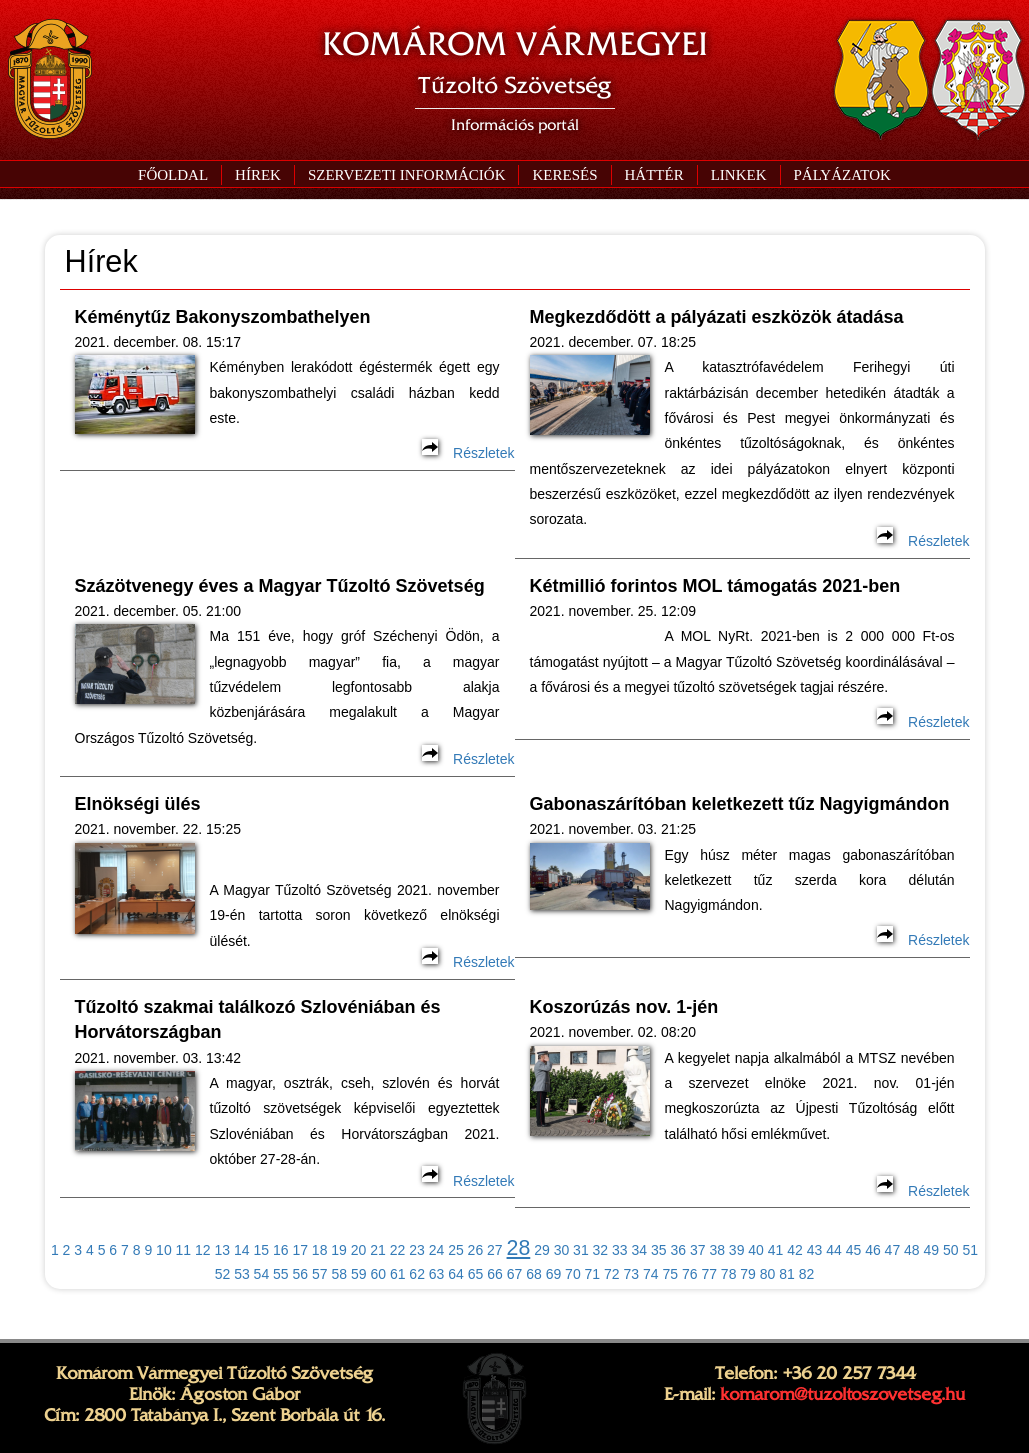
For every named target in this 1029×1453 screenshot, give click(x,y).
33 (620, 1250)
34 (640, 1250)
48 (912, 1250)
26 (476, 1250)
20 (359, 1250)
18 (320, 1250)
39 (737, 1250)
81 (787, 1274)
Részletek (468, 453)
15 (261, 1250)
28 (519, 1248)
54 (262, 1274)
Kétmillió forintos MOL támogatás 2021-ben (715, 586)
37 (698, 1250)
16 (281, 1250)
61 (398, 1274)
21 (378, 1250)
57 (320, 1274)
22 (398, 1250)
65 (476, 1274)
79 (748, 1274)
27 (495, 1250)
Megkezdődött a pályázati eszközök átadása (717, 317)
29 (542, 1250)
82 (807, 1274)
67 (515, 1274)
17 (300, 1250)
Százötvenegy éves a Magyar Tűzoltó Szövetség (280, 586)
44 (834, 1250)
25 (456, 1250)
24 (437, 1250)
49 (932, 1250)
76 (690, 1274)
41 (776, 1250)
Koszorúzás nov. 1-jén (624, 1007)
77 (709, 1274)
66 (495, 1274)
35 (659, 1250)
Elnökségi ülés (138, 804)
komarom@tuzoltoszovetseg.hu (842, 1394)
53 (242, 1274)
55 (281, 1274)
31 (581, 1250)
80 (768, 1274)
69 (554, 1274)
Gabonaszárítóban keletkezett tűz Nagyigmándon (740, 804)
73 (632, 1274)
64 (456, 1274)
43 (815, 1250)
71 (593, 1274)
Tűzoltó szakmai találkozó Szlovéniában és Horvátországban (258, 1019)
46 (873, 1250)
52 (223, 1274)
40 (756, 1250)
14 (242, 1250)
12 (203, 1250)
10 (164, 1250)
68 (534, 1274)
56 (301, 1274)
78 (729, 1274)
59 (359, 1274)
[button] (406, 175)
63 (437, 1274)
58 (339, 1274)
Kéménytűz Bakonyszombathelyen (223, 317)
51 (970, 1250)
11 (184, 1250)
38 (717, 1250)
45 (854, 1250)
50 (951, 1250)
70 (573, 1274)
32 (601, 1250)
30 (562, 1250)
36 (678, 1250)
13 (223, 1250)
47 (893, 1250)
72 (612, 1274)
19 (339, 1250)
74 (651, 1274)
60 (378, 1274)
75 (670, 1274)
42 (795, 1250)
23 (417, 1250)
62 (417, 1274)
